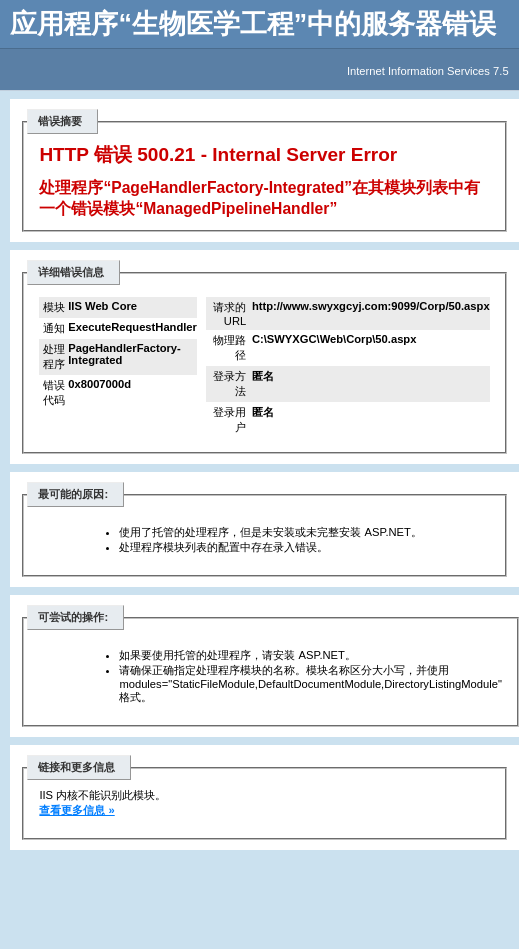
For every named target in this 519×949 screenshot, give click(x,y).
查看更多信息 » (76, 810)
